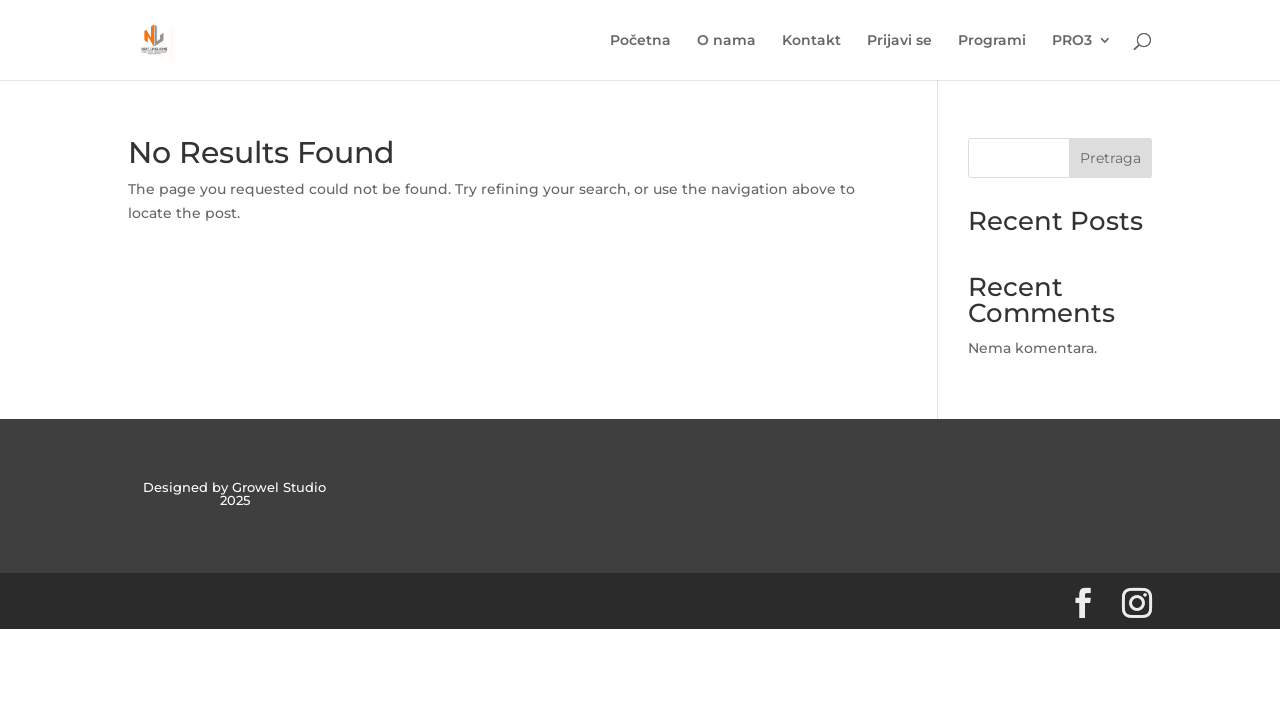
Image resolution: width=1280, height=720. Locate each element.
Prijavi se (899, 41)
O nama (726, 41)
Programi (992, 41)
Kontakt (811, 41)
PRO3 (1072, 41)
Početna (640, 41)
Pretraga (1110, 158)
